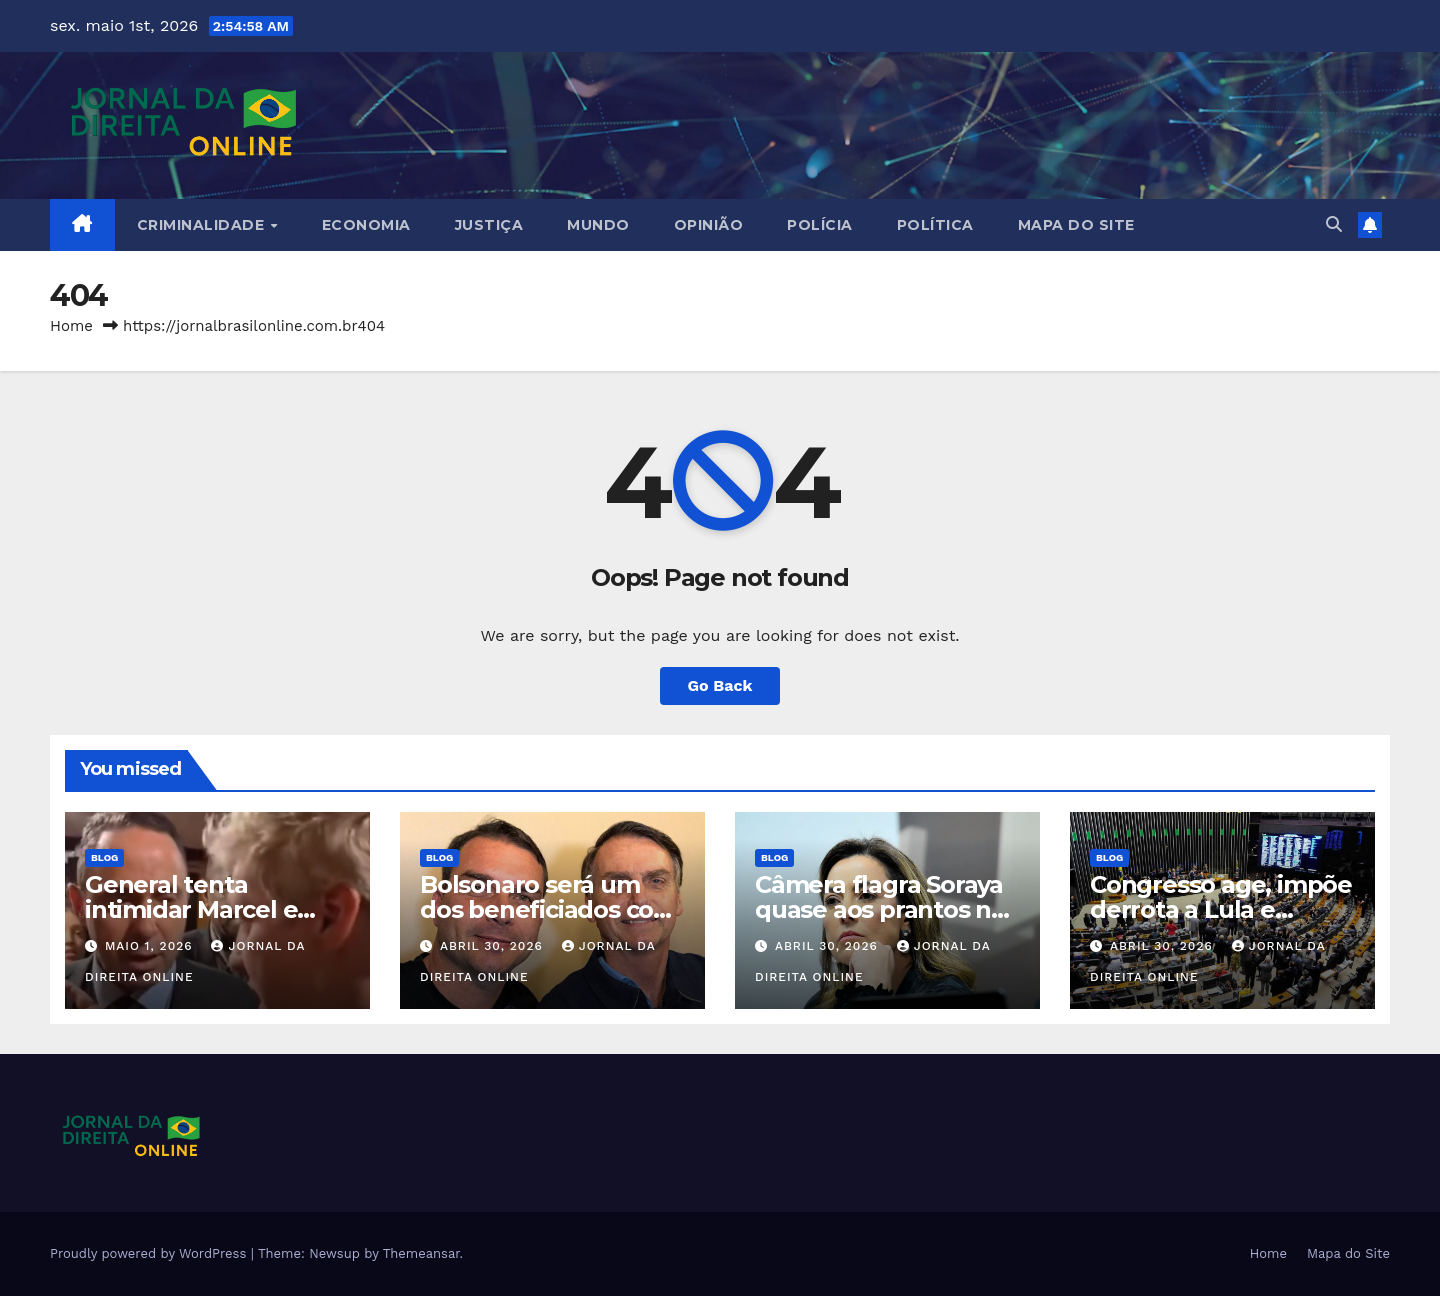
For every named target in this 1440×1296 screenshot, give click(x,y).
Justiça (489, 225)
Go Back (720, 685)
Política (935, 225)
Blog (104, 857)
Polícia (820, 225)
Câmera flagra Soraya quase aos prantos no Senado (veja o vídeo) (880, 909)
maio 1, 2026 (151, 946)
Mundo (598, 225)
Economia (366, 225)
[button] (1334, 224)
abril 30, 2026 (494, 946)
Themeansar (421, 1253)
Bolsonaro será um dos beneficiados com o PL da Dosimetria (548, 909)
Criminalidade (203, 225)
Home (71, 326)
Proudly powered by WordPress (150, 1253)
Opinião (709, 225)
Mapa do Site (1076, 225)
